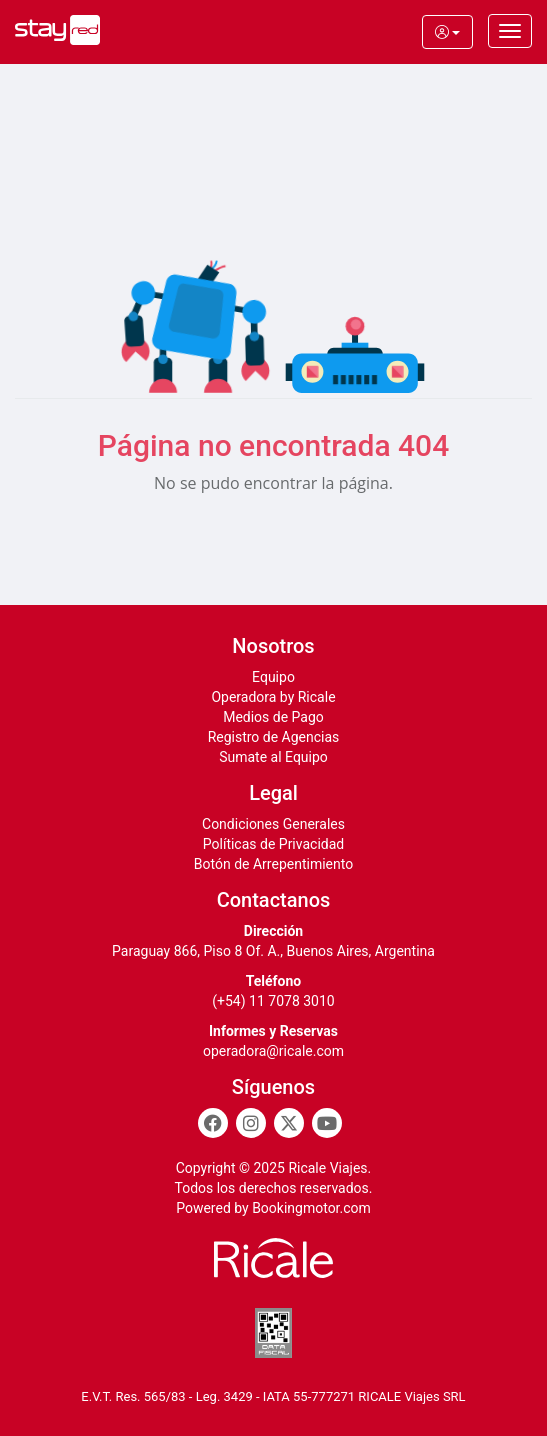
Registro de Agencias (274, 737)
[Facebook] (213, 1123)
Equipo (273, 677)
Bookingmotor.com (311, 1208)
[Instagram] (251, 1123)
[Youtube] (327, 1123)
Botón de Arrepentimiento (273, 864)
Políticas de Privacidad (273, 844)
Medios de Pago (273, 717)
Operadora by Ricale (273, 697)
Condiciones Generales (273, 824)
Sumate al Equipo (273, 757)
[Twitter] (289, 1123)
